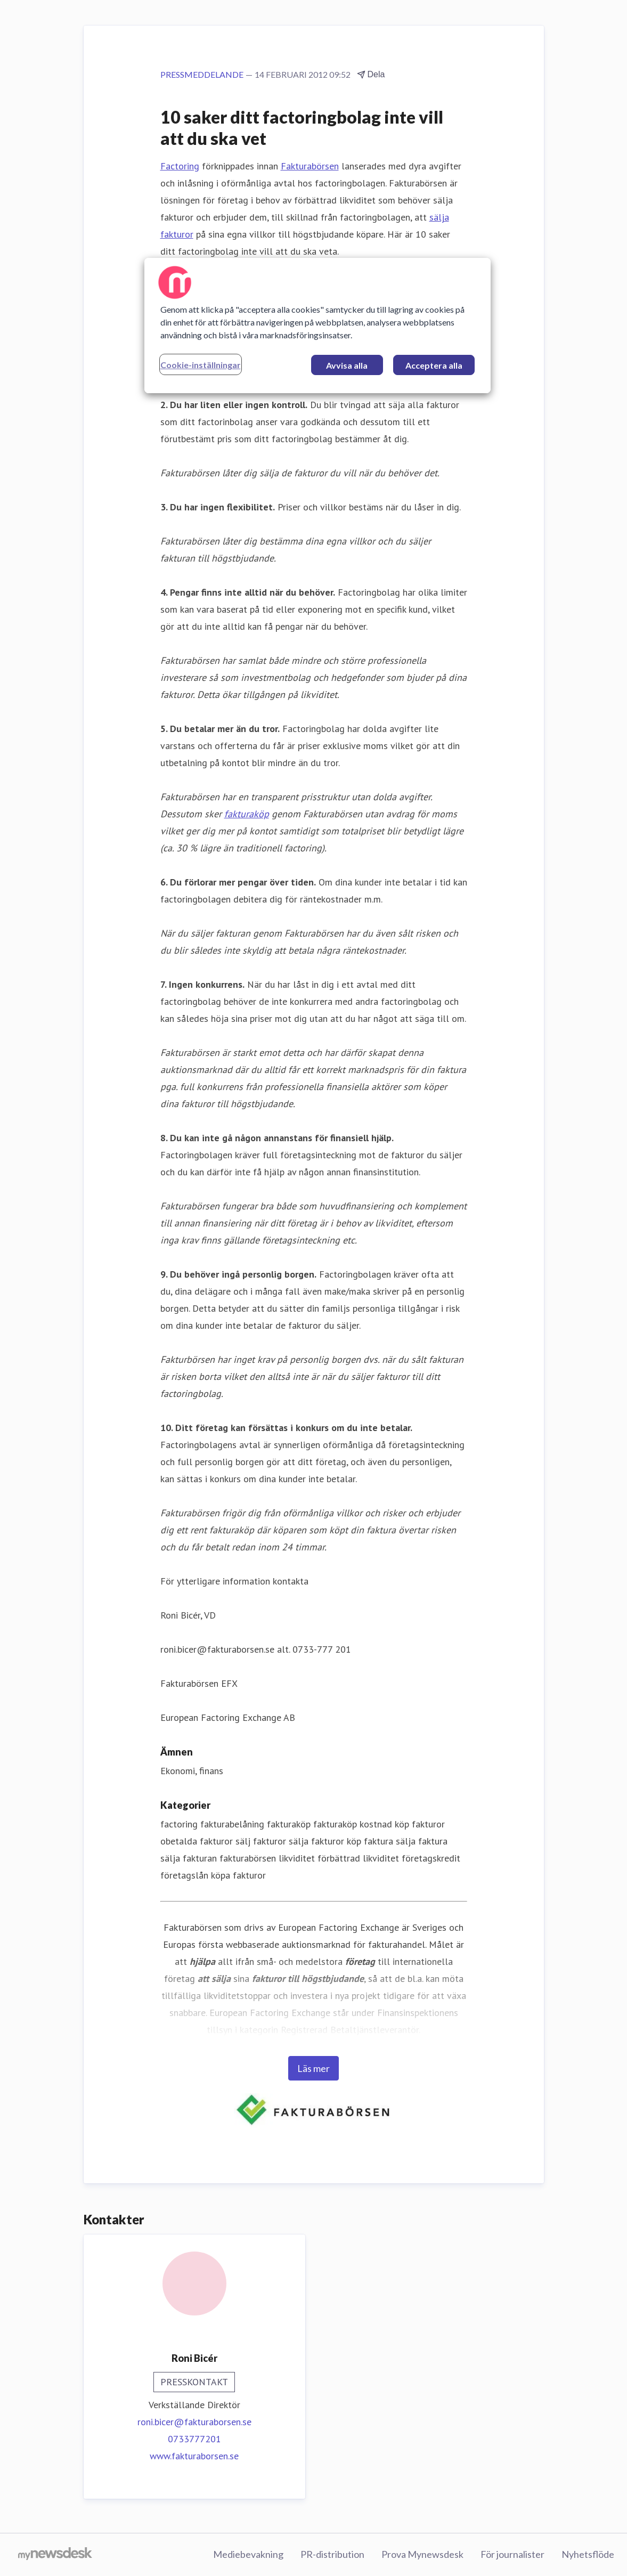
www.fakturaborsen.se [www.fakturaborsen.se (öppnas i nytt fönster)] (194, 2456)
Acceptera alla (433, 365)
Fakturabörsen (310, 166)
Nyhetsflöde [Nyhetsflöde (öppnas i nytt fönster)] (587, 2554)
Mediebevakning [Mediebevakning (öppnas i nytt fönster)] (248, 2554)
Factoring (179, 166)
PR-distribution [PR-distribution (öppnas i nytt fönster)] (332, 2554)
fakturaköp (246, 814)
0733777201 (194, 2439)
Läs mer (313, 2068)
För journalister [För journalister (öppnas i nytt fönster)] (512, 2554)
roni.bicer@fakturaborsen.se (194, 2422)
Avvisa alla (347, 365)
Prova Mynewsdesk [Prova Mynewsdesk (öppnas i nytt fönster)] (422, 2554)
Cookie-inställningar (200, 365)
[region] (317, 325)
